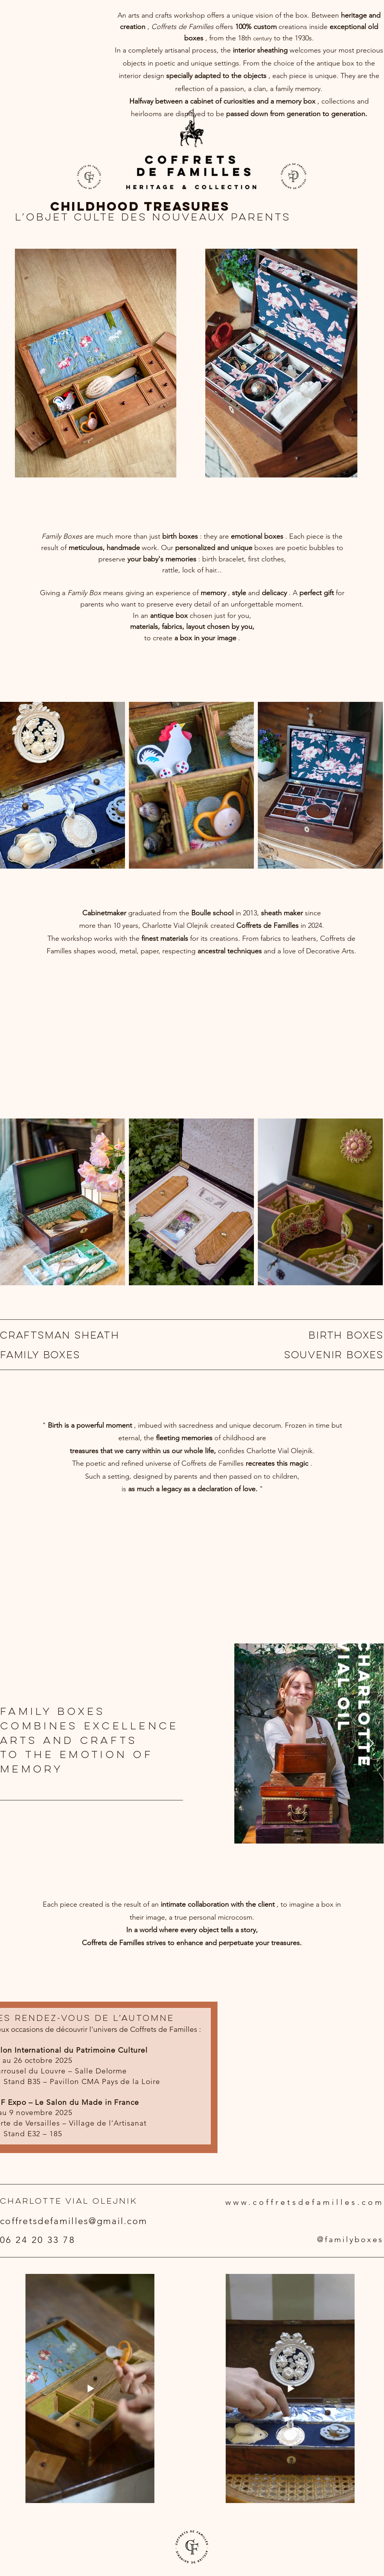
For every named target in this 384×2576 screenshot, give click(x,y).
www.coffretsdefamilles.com (304, 2202)
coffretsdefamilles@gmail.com (73, 2221)
